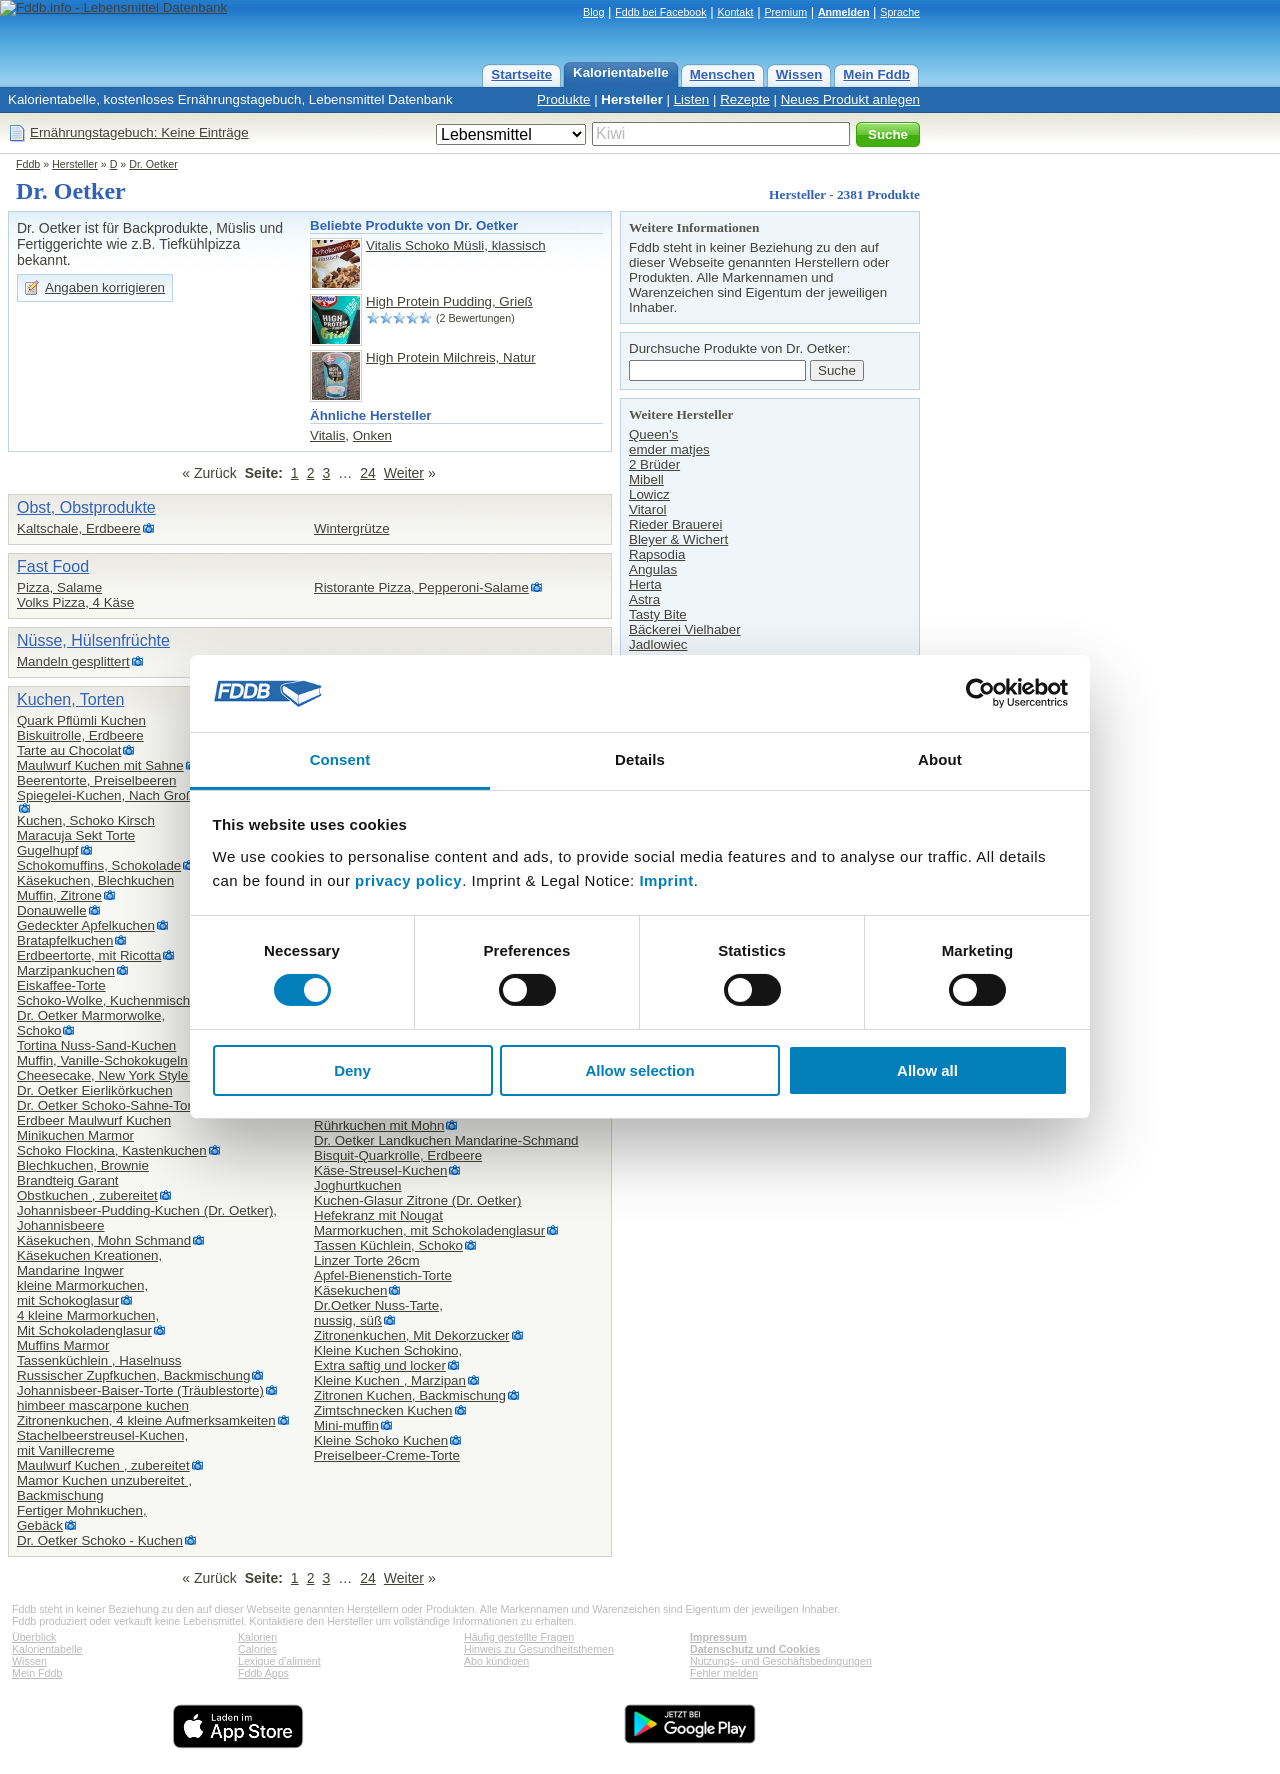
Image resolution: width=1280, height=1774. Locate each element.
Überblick (34, 1637)
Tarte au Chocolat (69, 750)
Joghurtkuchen (357, 1185)
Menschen (722, 74)
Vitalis (327, 435)
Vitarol (648, 509)
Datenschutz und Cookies (755, 1649)
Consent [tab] (340, 759)
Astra (644, 599)
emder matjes (669, 449)
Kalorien (257, 1637)
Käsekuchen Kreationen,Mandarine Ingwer (89, 1263)
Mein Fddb (876, 74)
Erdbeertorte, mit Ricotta (89, 955)
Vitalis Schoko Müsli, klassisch (456, 245)
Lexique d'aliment (279, 1661)
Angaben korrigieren (105, 287)
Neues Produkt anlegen (850, 99)
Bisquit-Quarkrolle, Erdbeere (398, 1155)
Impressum (718, 1637)
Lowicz (649, 494)
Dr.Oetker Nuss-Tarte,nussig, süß (378, 1313)
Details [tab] (640, 759)
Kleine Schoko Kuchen (381, 1440)
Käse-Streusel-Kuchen (380, 1170)
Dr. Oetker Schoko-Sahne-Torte (110, 1105)
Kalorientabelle (621, 72)
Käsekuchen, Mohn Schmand (104, 1240)
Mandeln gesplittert (73, 661)
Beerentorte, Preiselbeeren (96, 780)
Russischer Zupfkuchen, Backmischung (133, 1375)
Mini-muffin (346, 1425)
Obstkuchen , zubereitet (87, 1195)
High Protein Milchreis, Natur (451, 357)
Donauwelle (52, 910)
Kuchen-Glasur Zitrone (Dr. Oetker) (417, 1200)
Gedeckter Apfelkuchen (86, 925)
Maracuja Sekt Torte (76, 835)
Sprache (900, 12)
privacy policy (408, 880)
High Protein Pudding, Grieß (449, 301)
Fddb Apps (263, 1673)
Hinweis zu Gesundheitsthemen (539, 1649)
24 (368, 473)
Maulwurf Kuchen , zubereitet (103, 1465)
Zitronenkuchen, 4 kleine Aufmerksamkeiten (146, 1420)
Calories (257, 1649)
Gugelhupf (48, 850)
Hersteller (632, 99)
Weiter (404, 473)
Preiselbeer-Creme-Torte (387, 1455)
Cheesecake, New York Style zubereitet (133, 1075)
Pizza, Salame (59, 587)
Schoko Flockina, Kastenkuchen (112, 1150)
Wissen (799, 74)
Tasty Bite (658, 614)
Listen (692, 99)
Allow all (927, 1070)
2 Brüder (654, 464)
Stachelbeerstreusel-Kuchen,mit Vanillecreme (102, 1443)
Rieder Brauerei (675, 524)
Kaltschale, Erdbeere (79, 528)
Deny (352, 1070)
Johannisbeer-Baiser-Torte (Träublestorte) (140, 1390)
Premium (785, 12)
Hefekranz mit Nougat (378, 1215)
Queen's (653, 434)
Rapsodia (657, 554)
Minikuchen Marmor (75, 1135)
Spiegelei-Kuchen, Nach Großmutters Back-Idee (159, 795)
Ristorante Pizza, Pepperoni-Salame (421, 587)
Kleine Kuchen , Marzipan (390, 1380)
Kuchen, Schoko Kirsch (86, 820)
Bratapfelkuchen (65, 940)
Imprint (666, 880)
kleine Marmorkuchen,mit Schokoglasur (82, 1293)
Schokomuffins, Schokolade (99, 865)
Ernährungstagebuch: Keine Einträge (139, 132)
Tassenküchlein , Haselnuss (99, 1360)
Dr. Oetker (153, 164)
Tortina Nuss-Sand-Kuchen (96, 1045)
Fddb (28, 164)
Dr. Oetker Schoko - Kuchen (100, 1540)
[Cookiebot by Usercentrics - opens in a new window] (980, 693)
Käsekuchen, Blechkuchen (95, 880)
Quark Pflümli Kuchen (81, 720)
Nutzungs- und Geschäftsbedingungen (781, 1661)
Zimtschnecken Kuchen (383, 1410)
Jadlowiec (658, 644)
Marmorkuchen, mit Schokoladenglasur (429, 1230)
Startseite (521, 74)
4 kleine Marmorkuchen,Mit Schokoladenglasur (88, 1323)
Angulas (653, 569)
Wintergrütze (352, 528)
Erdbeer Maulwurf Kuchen (94, 1120)
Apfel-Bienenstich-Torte (383, 1275)
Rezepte (745, 99)
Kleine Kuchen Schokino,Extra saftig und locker (388, 1358)
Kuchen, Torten (70, 699)
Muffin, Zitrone (59, 895)
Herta (645, 584)
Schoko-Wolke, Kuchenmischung (114, 1000)
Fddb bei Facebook (660, 12)
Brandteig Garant (68, 1180)
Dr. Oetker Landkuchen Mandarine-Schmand (446, 1140)
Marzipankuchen (66, 970)
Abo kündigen (496, 1661)
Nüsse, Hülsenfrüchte (93, 640)
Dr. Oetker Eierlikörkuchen (95, 1090)
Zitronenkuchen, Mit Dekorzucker (412, 1335)
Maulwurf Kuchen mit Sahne (100, 765)
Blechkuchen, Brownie (83, 1165)
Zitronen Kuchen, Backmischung (410, 1395)
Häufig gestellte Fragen (519, 1637)
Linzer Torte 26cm (367, 1260)
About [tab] (940, 759)
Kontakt (735, 12)
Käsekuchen (350, 1290)
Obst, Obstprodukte (86, 507)
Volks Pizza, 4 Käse (75, 602)
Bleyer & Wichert (678, 539)
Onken (372, 435)
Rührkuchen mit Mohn (379, 1125)
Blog (593, 12)
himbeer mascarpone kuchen (103, 1405)
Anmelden (844, 12)
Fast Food (53, 566)
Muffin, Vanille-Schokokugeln (102, 1060)
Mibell (646, 479)
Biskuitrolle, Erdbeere (80, 735)
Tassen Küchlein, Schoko (388, 1245)
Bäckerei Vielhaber (685, 629)
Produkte (563, 99)
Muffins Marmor (63, 1345)
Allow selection (639, 1070)
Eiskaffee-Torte (61, 985)
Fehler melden (724, 1673)
